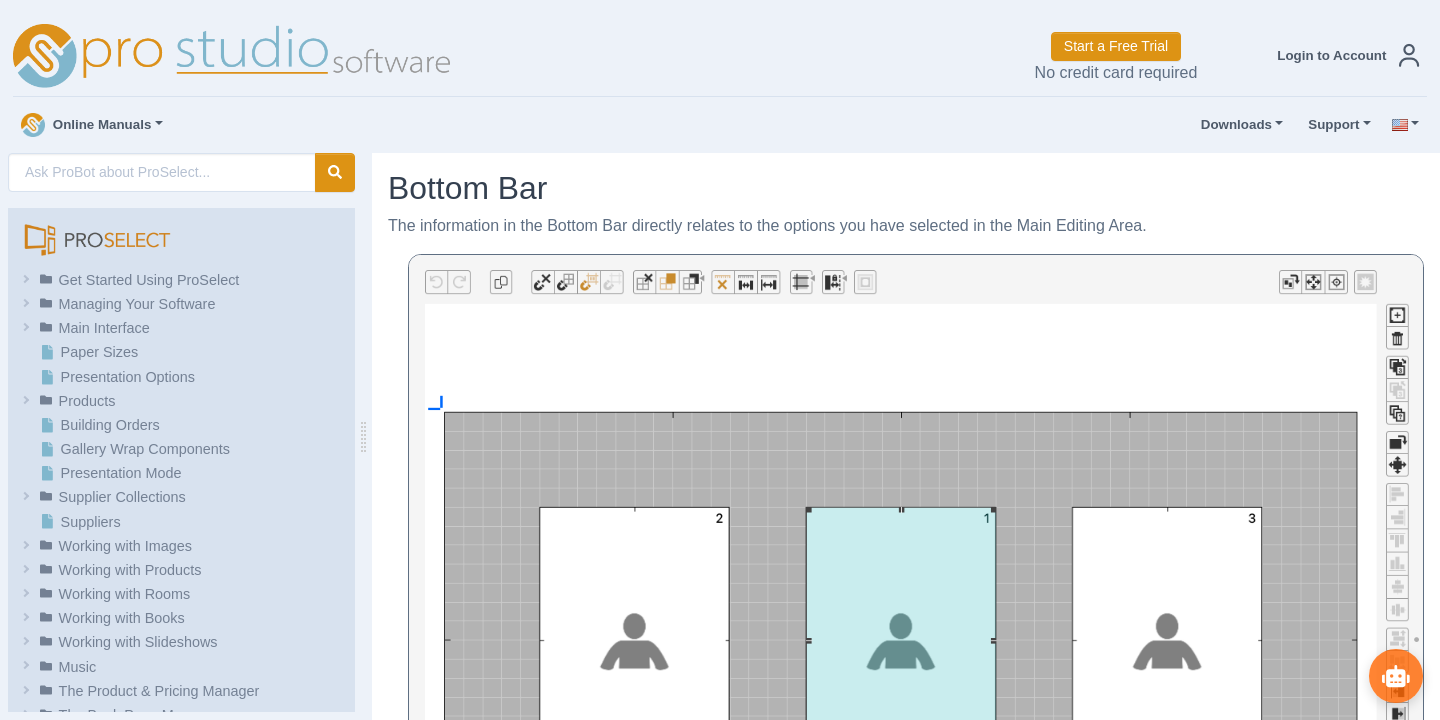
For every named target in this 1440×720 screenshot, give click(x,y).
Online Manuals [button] (86, 125)
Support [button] (1329, 125)
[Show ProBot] (1395, 675)
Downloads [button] (1232, 125)
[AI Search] (162, 172)
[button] (1344, 55)
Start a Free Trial (1116, 46)
